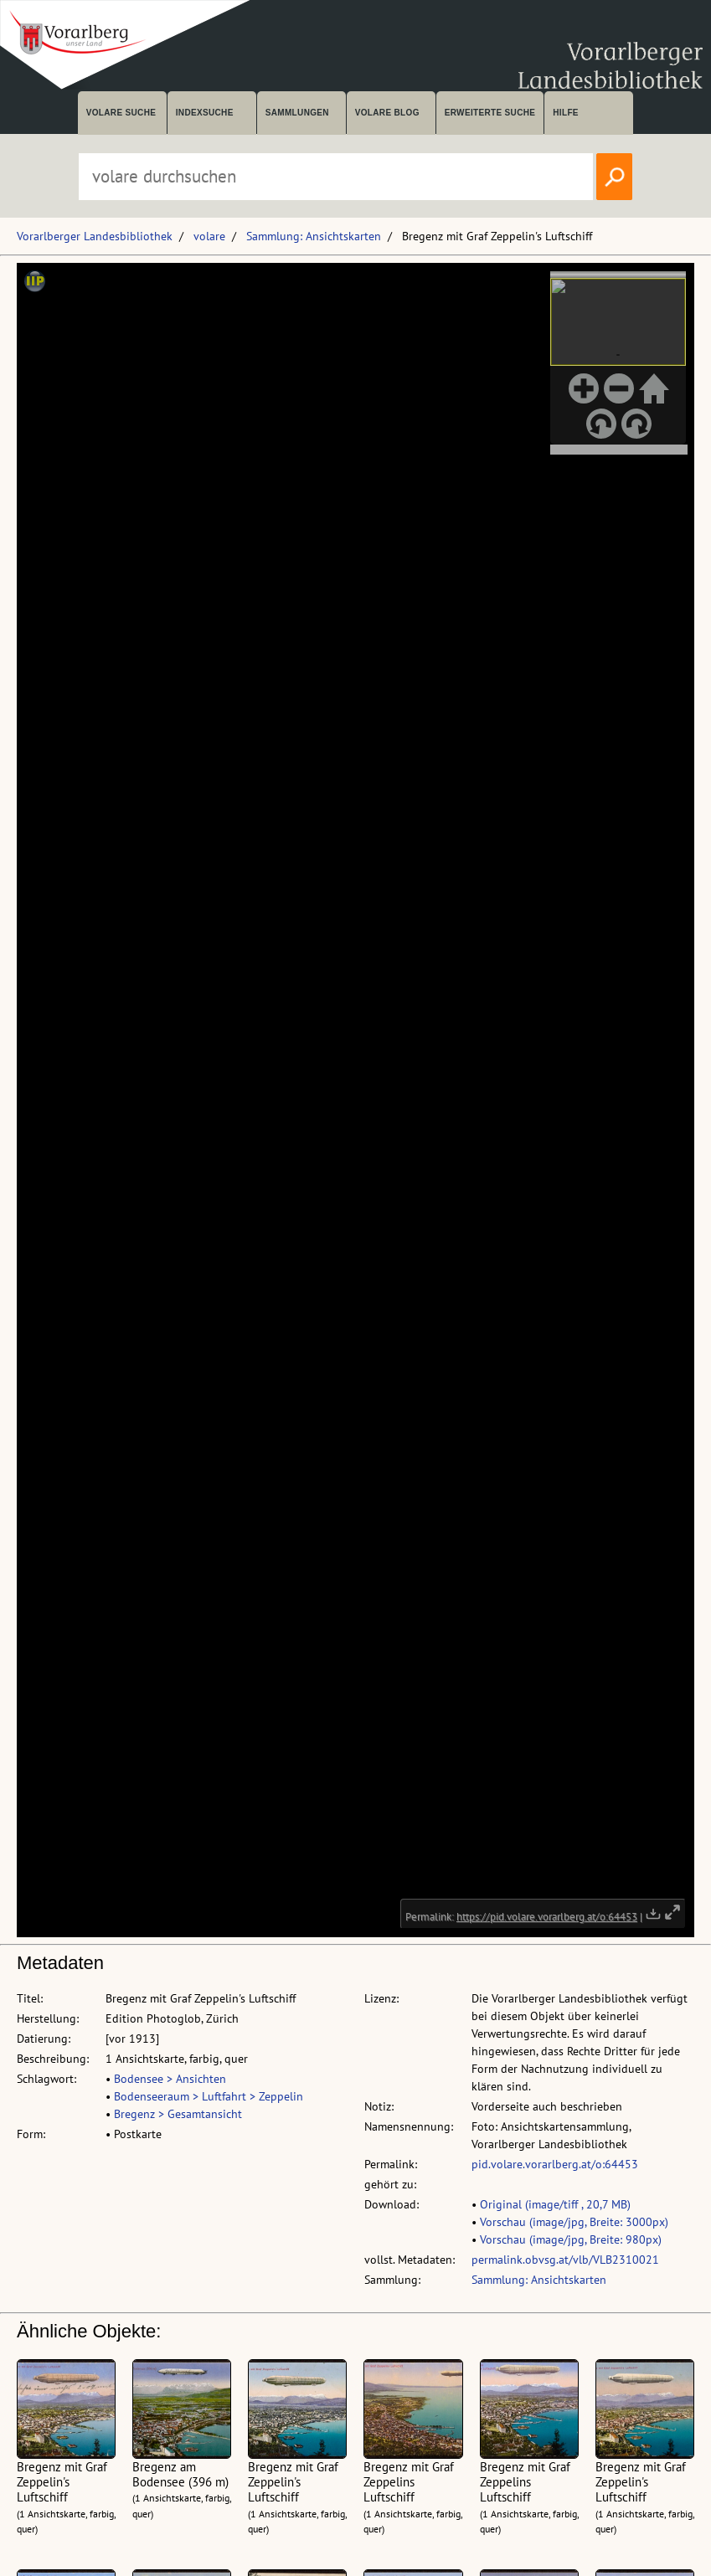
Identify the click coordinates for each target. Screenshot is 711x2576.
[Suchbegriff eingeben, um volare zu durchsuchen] (336, 176)
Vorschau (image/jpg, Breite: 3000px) (574, 2221)
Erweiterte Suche (490, 112)
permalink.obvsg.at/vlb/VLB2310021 (565, 2259)
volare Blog (387, 112)
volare (209, 236)
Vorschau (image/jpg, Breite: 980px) (571, 2239)
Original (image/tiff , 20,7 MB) (555, 2204)
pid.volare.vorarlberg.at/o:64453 (554, 2164)
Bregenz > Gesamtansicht (178, 2113)
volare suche (121, 112)
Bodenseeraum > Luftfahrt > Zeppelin (208, 2096)
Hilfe (566, 112)
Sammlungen (297, 112)
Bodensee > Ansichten (170, 2078)
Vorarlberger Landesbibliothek (95, 236)
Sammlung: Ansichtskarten (313, 236)
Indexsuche (205, 112)
